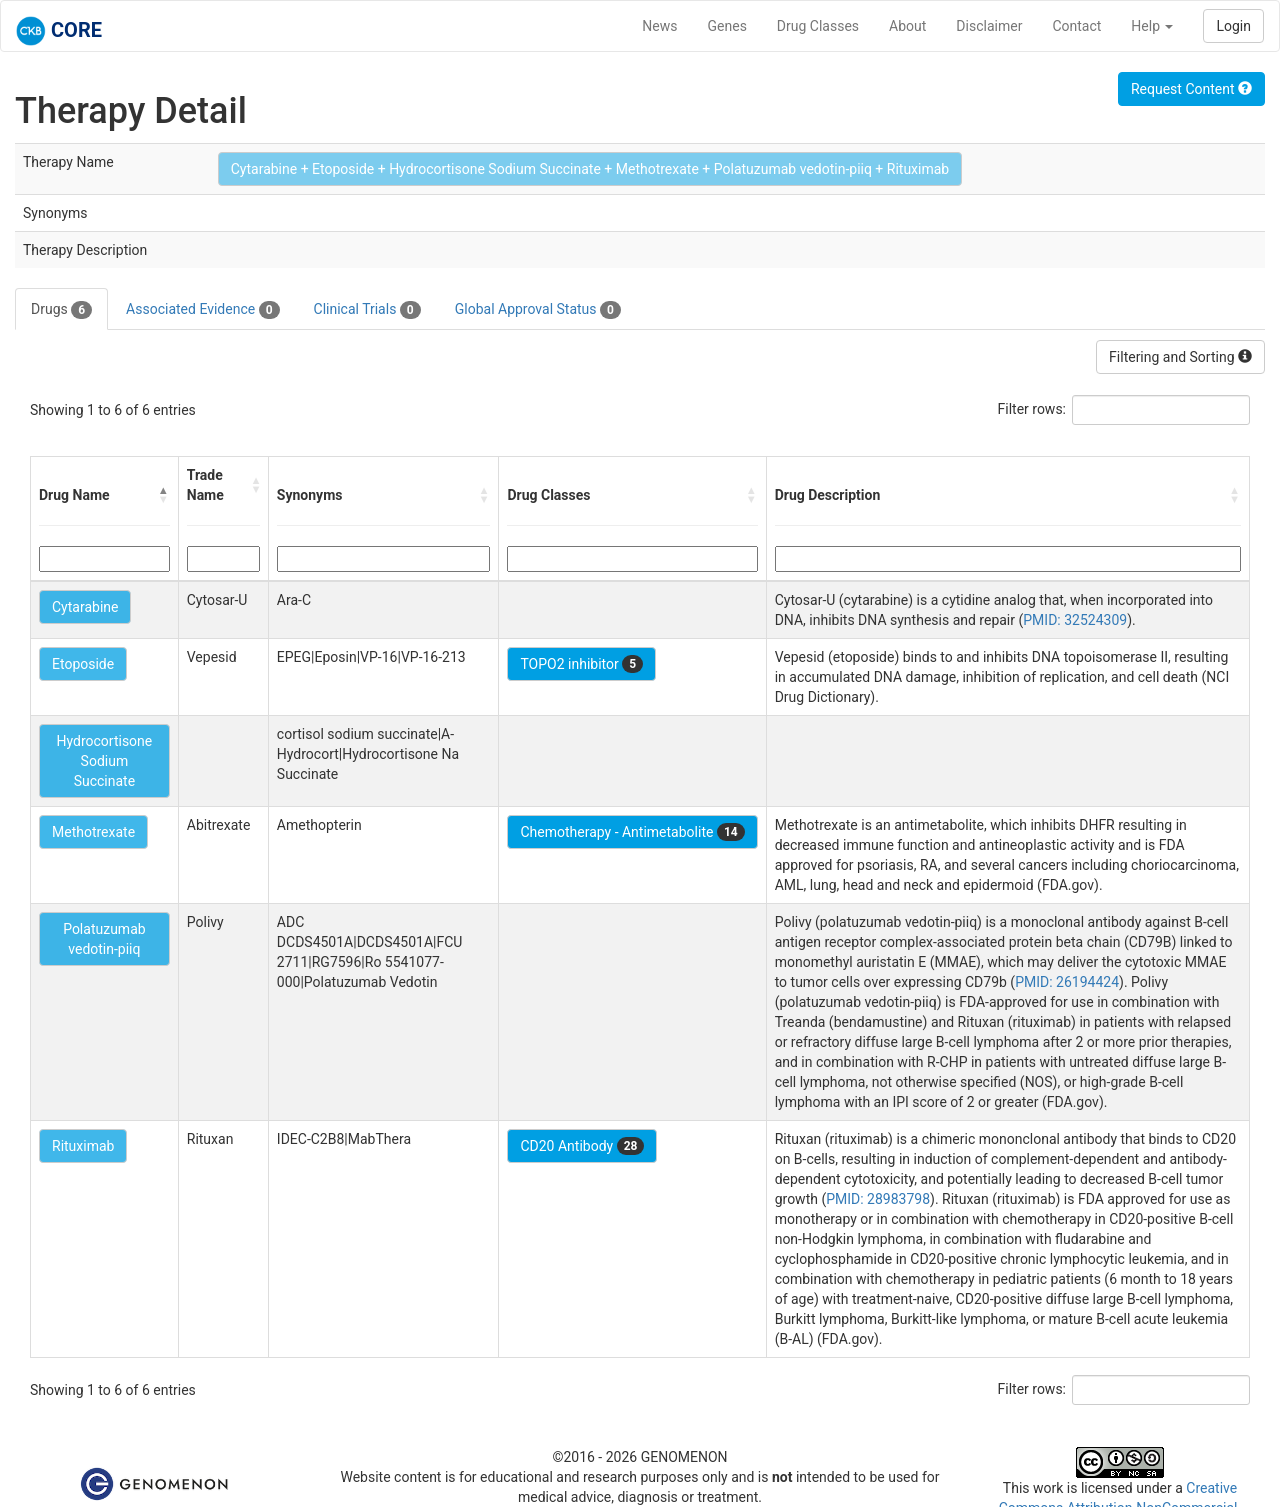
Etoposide (83, 664)
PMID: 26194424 (1067, 982)
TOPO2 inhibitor (581, 664)
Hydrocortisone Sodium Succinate (104, 761)
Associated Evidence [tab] (202, 310)
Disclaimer (989, 26)
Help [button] (1152, 26)
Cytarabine (85, 607)
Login (1233, 26)
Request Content (1191, 89)
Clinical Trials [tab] (367, 310)
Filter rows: (1032, 409)
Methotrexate (93, 832)
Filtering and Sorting (1180, 357)
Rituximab (83, 1146)
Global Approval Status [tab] (538, 310)
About (907, 26)
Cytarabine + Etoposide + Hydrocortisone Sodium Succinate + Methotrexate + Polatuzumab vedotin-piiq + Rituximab (590, 169)
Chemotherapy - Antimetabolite (632, 832)
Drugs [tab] (61, 310)
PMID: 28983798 (878, 1199)
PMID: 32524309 (1075, 620)
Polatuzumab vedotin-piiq (104, 939)
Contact (1076, 26)
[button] (164, 495)
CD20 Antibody (582, 1146)
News (659, 26)
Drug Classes (818, 26)
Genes (727, 26)
